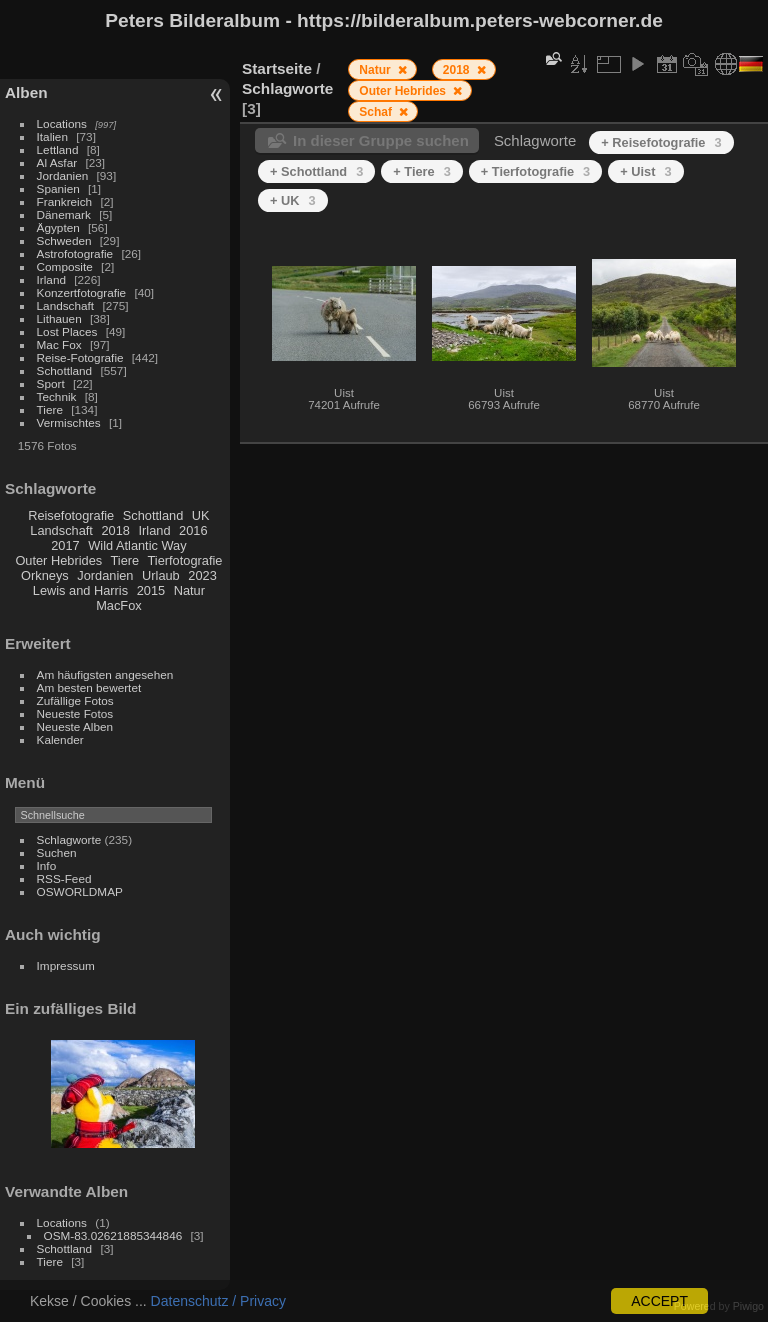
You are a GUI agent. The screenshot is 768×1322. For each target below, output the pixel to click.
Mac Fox (59, 344)
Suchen (57, 852)
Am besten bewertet (89, 687)
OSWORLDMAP (80, 891)
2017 (65, 545)
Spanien (58, 188)
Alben (26, 92)
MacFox (119, 605)
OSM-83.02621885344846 (113, 1235)
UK (201, 515)
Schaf (377, 112)
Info (47, 865)
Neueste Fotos (75, 713)
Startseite (277, 68)
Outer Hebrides (58, 560)
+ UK (293, 200)
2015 (151, 590)
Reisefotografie (71, 515)
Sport (51, 383)
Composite (65, 266)
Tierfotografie (185, 560)
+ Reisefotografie (661, 142)
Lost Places (67, 331)
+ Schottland (316, 171)
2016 (193, 530)
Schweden (64, 240)
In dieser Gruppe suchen (381, 140)
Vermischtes (69, 422)
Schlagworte (69, 839)
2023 (202, 575)
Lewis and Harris (80, 590)
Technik (57, 396)
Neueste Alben (75, 726)
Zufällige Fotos (75, 700)
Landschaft (66, 305)
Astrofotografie (75, 253)
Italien (52, 136)
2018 (115, 530)
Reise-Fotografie (80, 357)
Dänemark (64, 214)
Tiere (50, 409)
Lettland (58, 149)
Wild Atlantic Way (137, 545)
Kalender (60, 739)
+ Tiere (422, 171)
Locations (62, 123)
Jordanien (63, 175)
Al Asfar (57, 162)
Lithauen (59, 318)
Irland (51, 279)
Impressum (66, 965)
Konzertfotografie (82, 292)
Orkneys (45, 575)
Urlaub (161, 575)
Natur (189, 590)
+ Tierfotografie (535, 171)
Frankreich (65, 201)
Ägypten (58, 227)
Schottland (65, 370)
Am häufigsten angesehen (105, 674)
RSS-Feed (64, 878)
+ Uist (645, 171)
